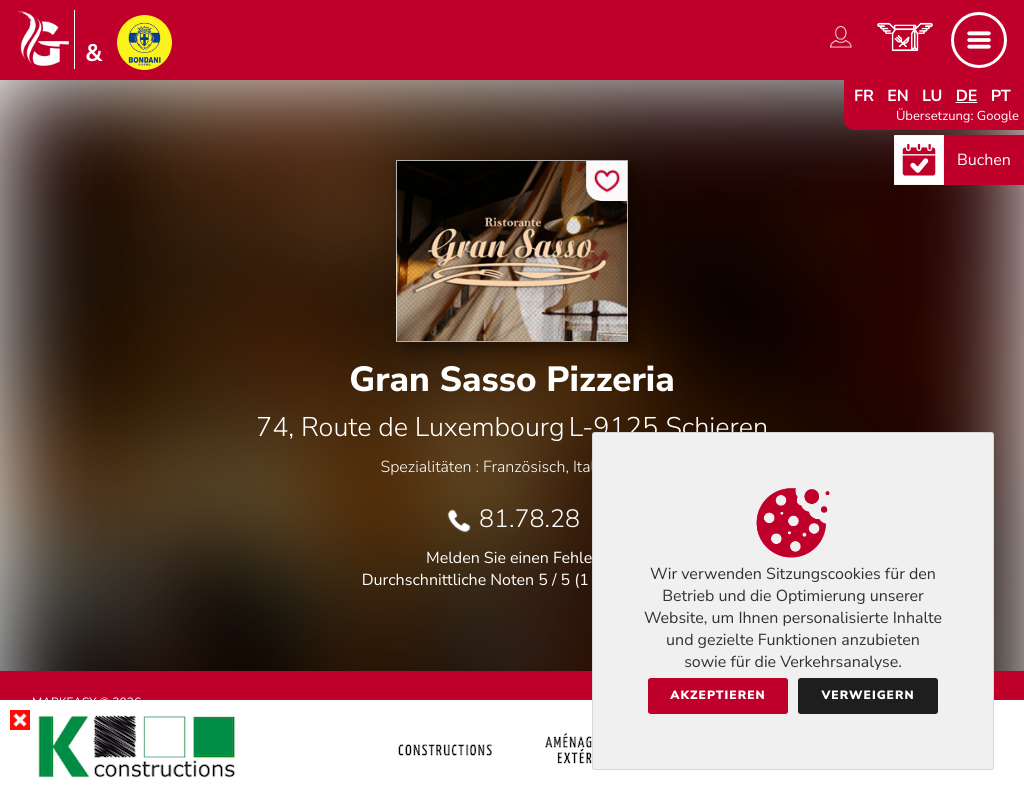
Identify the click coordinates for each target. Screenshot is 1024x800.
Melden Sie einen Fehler (512, 558)
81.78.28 (529, 519)
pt (1001, 96)
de (967, 96)
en (898, 96)
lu (932, 96)
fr (864, 96)
